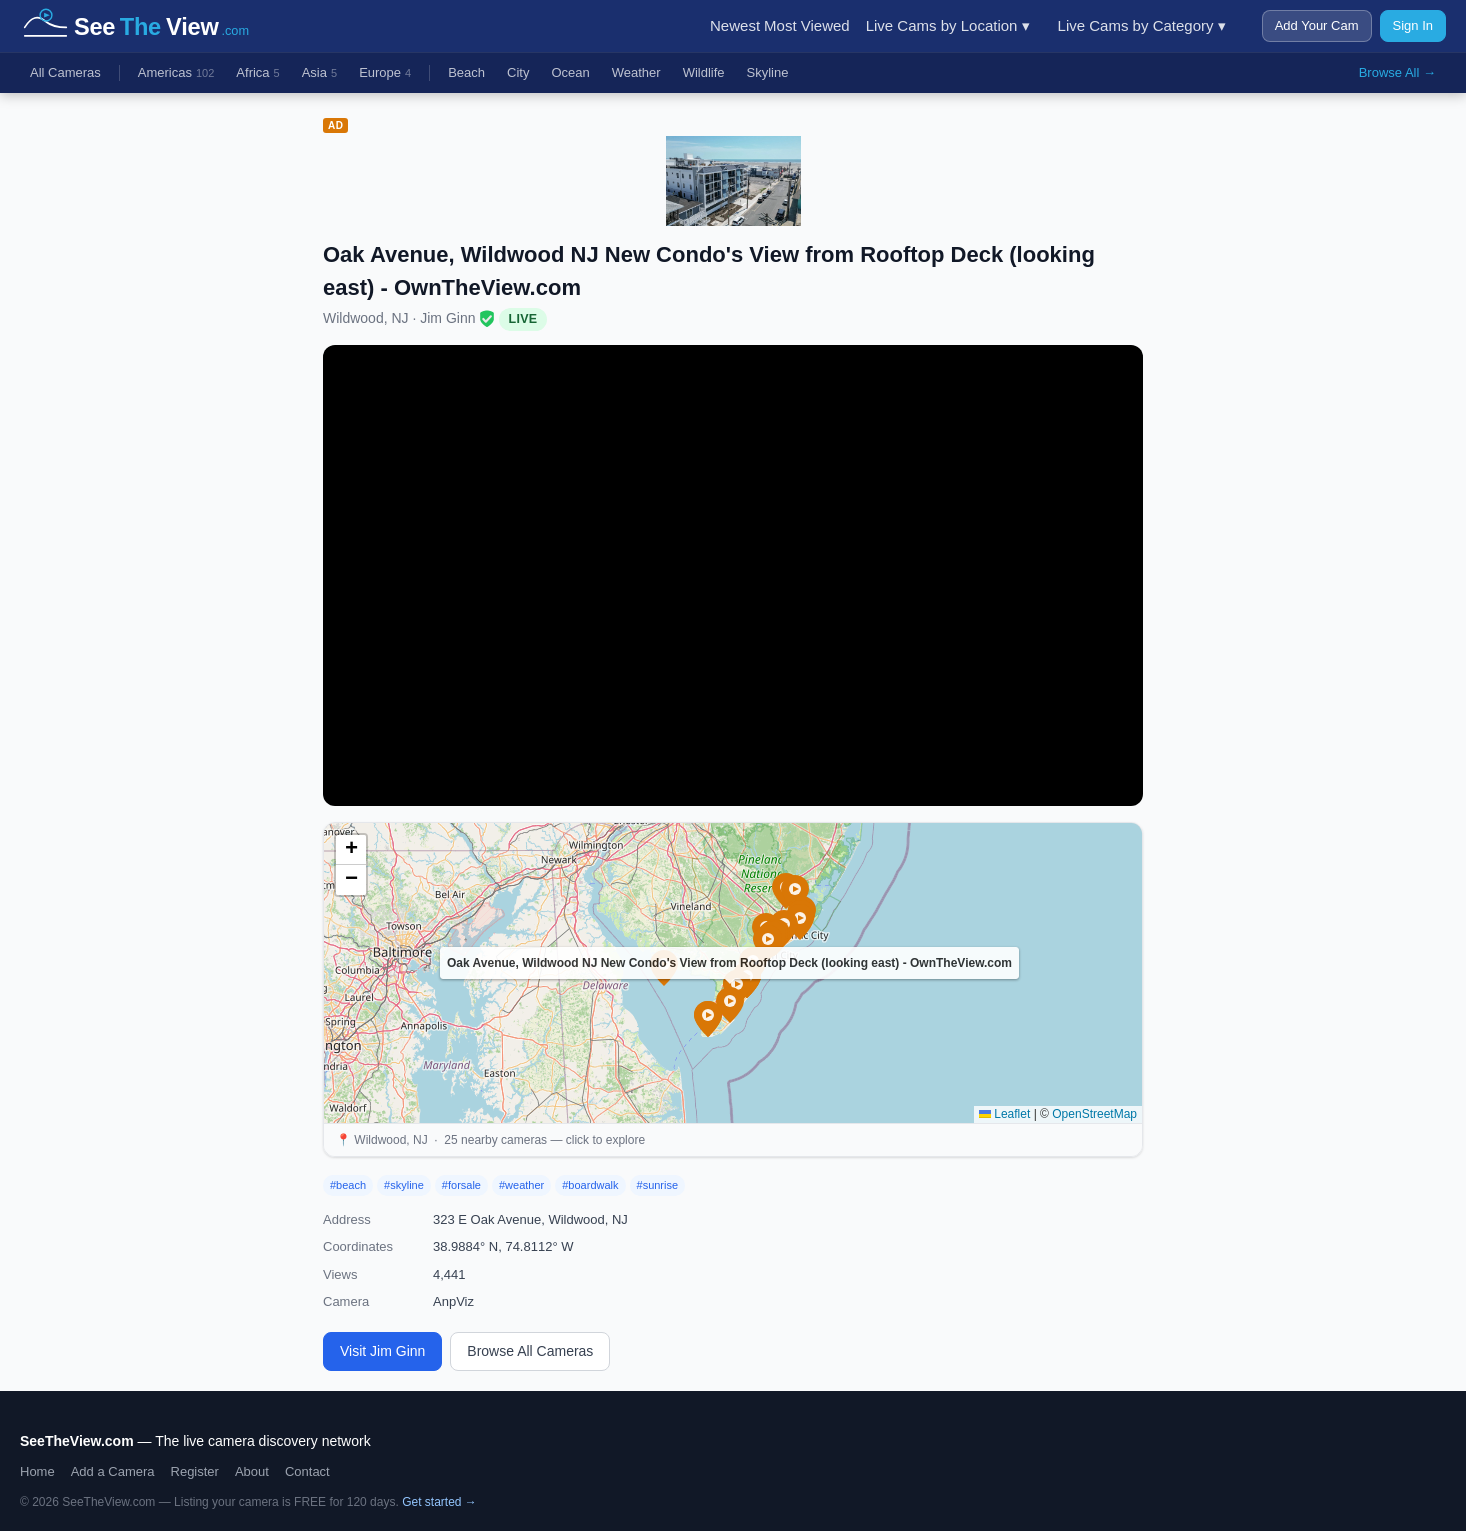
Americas (176, 73)
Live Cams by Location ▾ (948, 25)
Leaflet (1004, 1114)
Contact (307, 1471)
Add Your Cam (1317, 25)
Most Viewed (807, 25)
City (518, 72)
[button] (730, 1005)
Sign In (1413, 25)
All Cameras (65, 72)
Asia (319, 73)
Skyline (768, 72)
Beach (466, 72)
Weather (636, 72)
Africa (257, 73)
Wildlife (704, 72)
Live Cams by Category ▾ (1142, 25)
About (252, 1471)
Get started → (439, 1502)
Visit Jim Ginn (382, 1351)
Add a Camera (113, 1471)
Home (37, 1471)
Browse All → (1397, 72)
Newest (735, 25)
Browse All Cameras (530, 1351)
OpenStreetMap (1094, 1114)
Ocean (570, 72)
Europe (385, 73)
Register (195, 1471)
